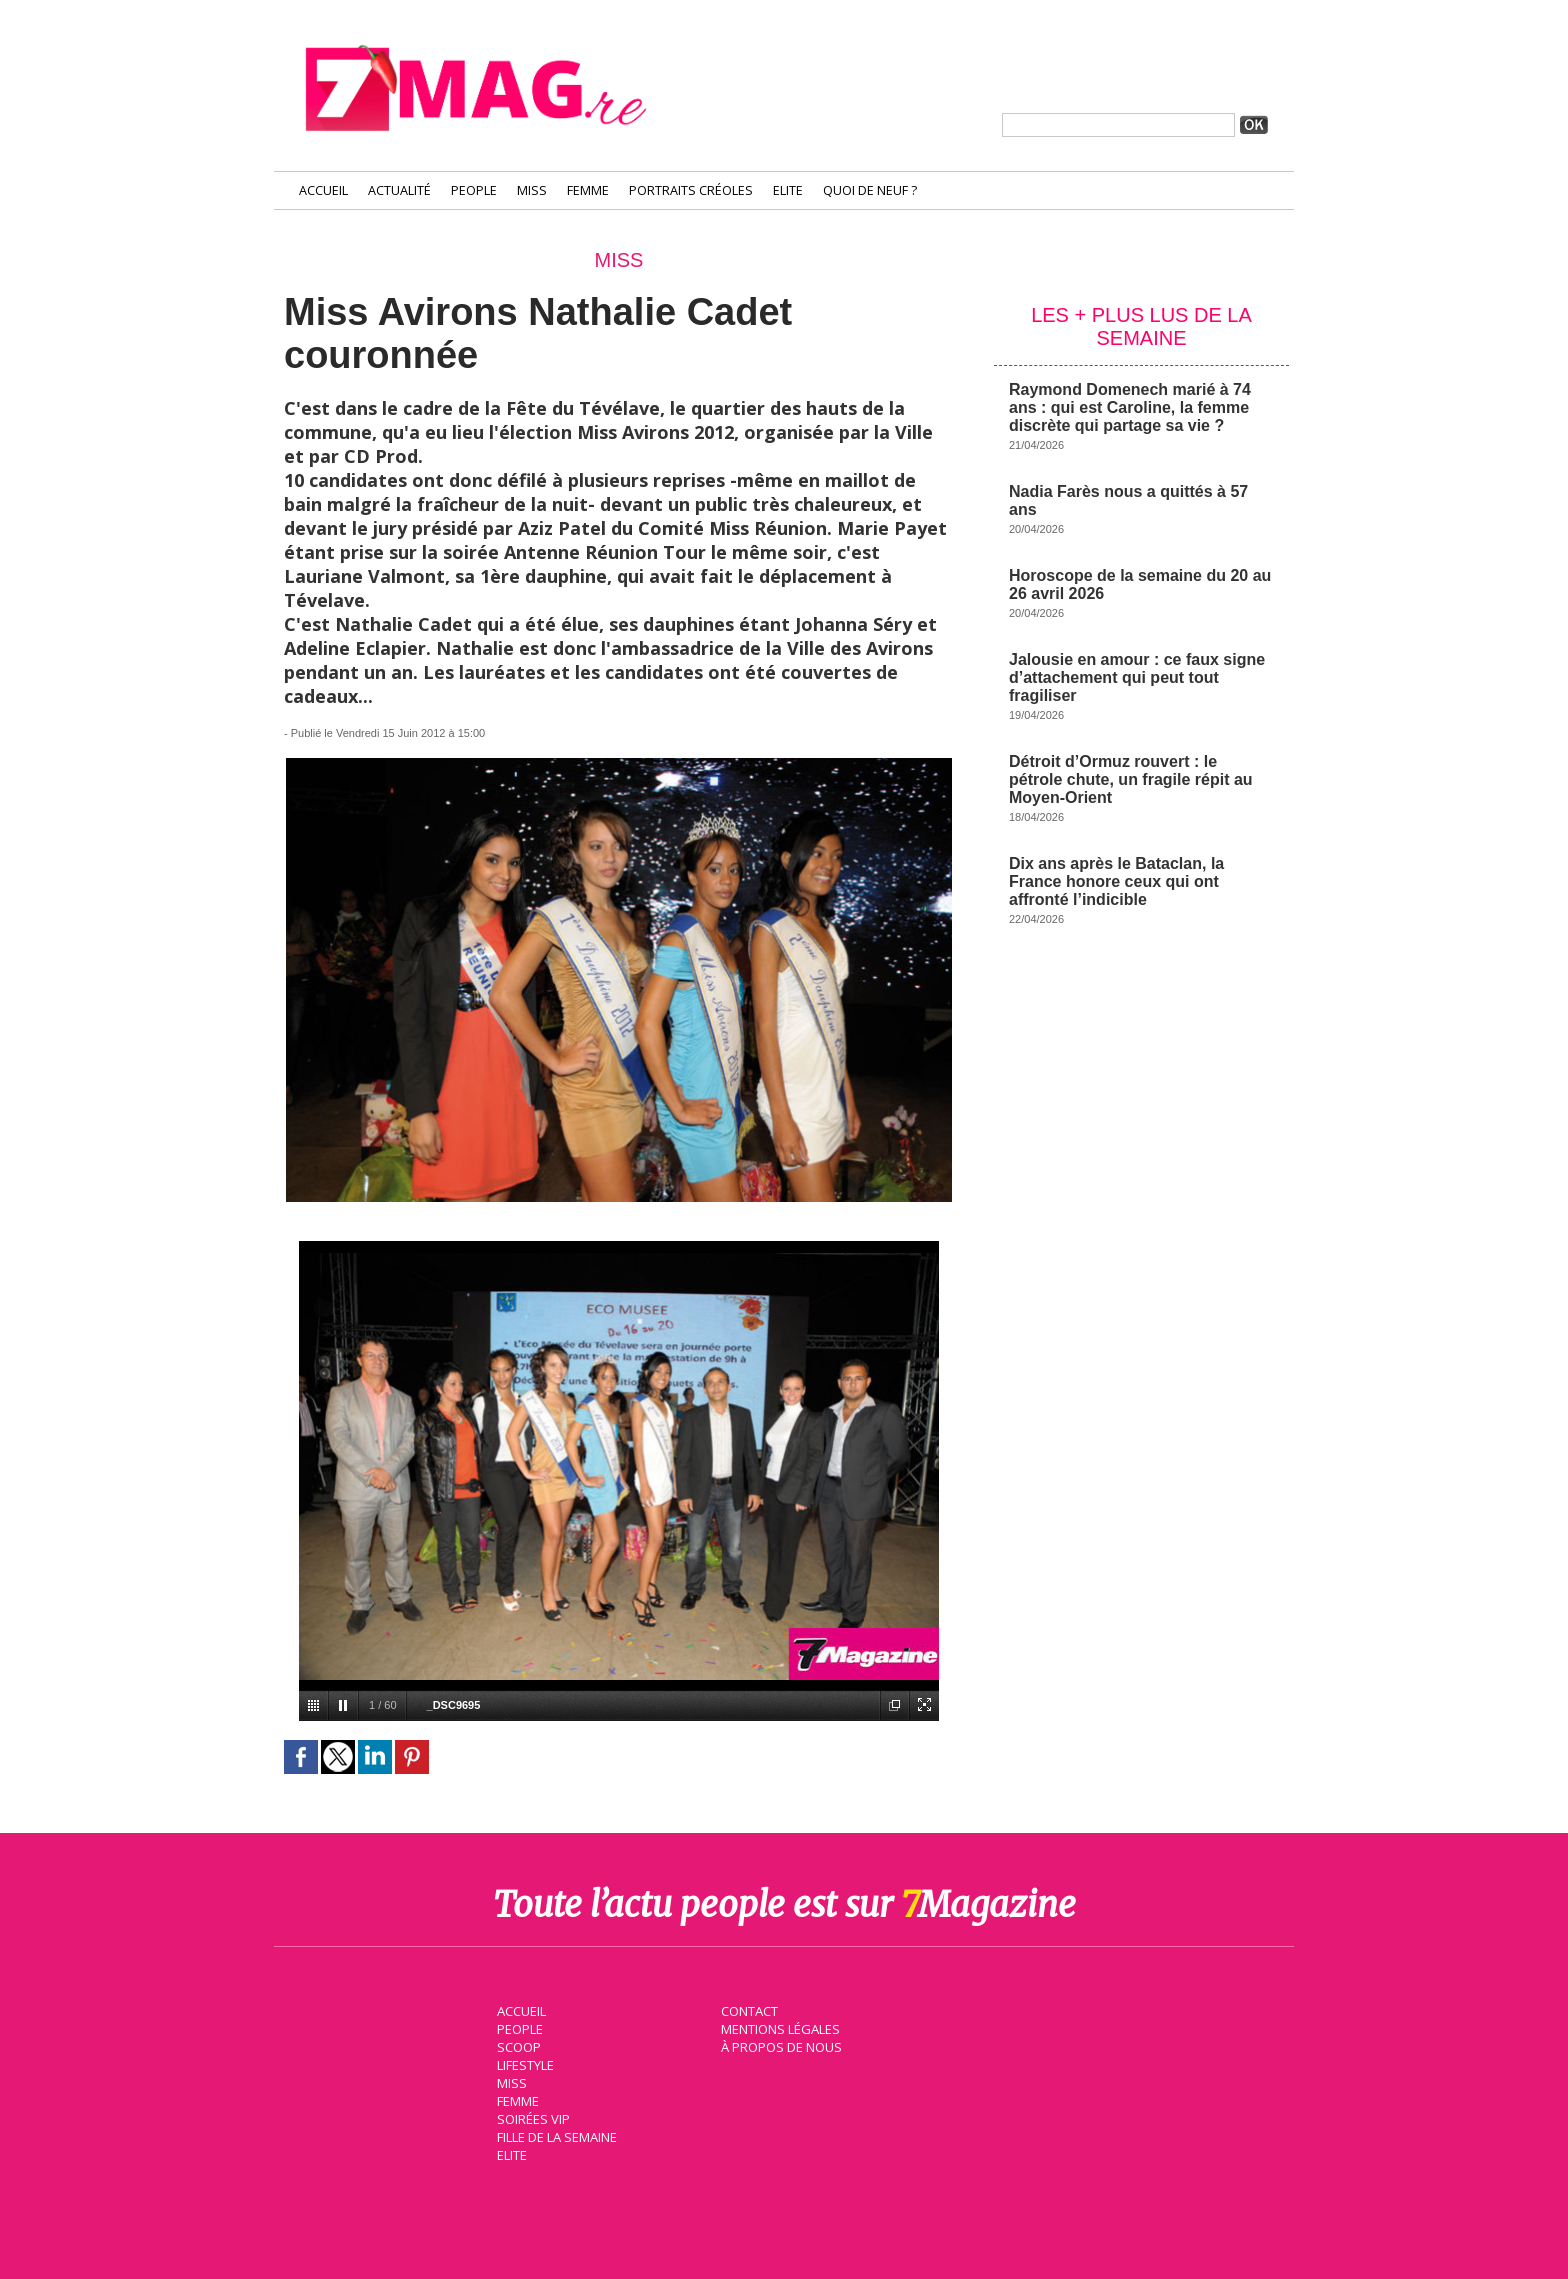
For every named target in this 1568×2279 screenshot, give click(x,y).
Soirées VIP (530, 2117)
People (474, 190)
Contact (747, 2009)
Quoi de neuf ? (870, 190)
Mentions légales (778, 2027)
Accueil (323, 190)
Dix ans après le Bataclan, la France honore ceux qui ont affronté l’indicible (1116, 881)
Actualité (399, 190)
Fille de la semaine (554, 2135)
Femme (588, 190)
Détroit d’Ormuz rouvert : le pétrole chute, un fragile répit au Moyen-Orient (1131, 779)
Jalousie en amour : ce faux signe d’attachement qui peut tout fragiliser (1137, 677)
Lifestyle (522, 2063)
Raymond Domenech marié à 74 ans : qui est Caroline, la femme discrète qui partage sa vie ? (1130, 407)
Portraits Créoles (691, 190)
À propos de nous (779, 2045)
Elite (788, 190)
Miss (532, 190)
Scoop (516, 2045)
